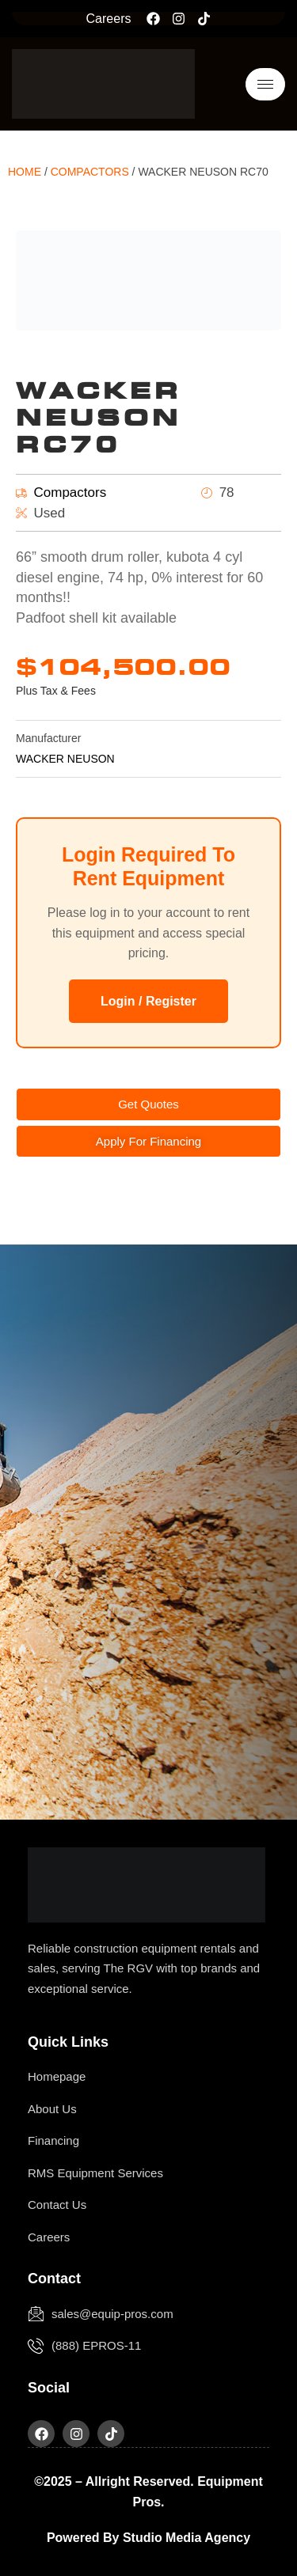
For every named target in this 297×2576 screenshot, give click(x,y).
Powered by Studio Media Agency (148, 2537)
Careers (108, 18)
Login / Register (148, 1001)
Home (24, 171)
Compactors (90, 171)
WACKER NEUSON (65, 758)
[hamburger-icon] (265, 84)
